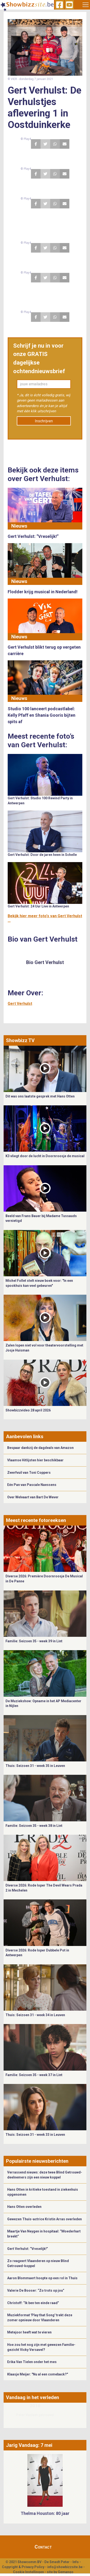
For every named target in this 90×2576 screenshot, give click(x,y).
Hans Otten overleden (24, 2207)
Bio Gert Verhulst (45, 962)
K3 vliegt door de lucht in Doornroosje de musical (45, 1156)
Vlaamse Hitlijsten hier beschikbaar (35, 1460)
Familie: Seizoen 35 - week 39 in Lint (34, 1641)
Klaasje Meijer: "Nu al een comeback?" (37, 2374)
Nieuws (19, 526)
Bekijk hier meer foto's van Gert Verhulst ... (45, 918)
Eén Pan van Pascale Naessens (31, 1485)
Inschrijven (44, 421)
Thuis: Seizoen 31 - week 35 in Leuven (35, 1766)
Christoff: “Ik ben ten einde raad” (33, 2303)
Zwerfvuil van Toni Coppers (29, 1472)
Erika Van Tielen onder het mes (32, 2362)
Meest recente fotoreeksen (36, 1520)
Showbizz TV (20, 1040)
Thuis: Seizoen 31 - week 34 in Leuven (35, 2015)
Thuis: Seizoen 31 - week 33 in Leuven (35, 2134)
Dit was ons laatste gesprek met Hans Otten (40, 1096)
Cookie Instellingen (28, 2572)
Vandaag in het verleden (32, 2397)
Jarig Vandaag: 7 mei (29, 2445)
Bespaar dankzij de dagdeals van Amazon (40, 1448)
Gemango (65, 2572)
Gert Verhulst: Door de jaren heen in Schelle (42, 855)
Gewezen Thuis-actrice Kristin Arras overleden (44, 2219)
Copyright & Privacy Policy (23, 2567)
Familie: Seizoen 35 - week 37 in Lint (34, 2075)
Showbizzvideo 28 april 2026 (28, 1410)
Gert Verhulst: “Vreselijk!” (27, 2249)
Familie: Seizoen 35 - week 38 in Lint (34, 1826)
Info (75, 2562)
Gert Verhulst (20, 1003)
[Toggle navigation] (85, 5)
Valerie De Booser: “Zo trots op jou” (35, 2290)
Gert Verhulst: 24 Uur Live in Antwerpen (38, 906)
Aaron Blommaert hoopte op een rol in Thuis (42, 2278)
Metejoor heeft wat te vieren (29, 2332)
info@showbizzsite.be (65, 2567)
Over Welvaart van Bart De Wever (33, 1497)
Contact (43, 2547)
